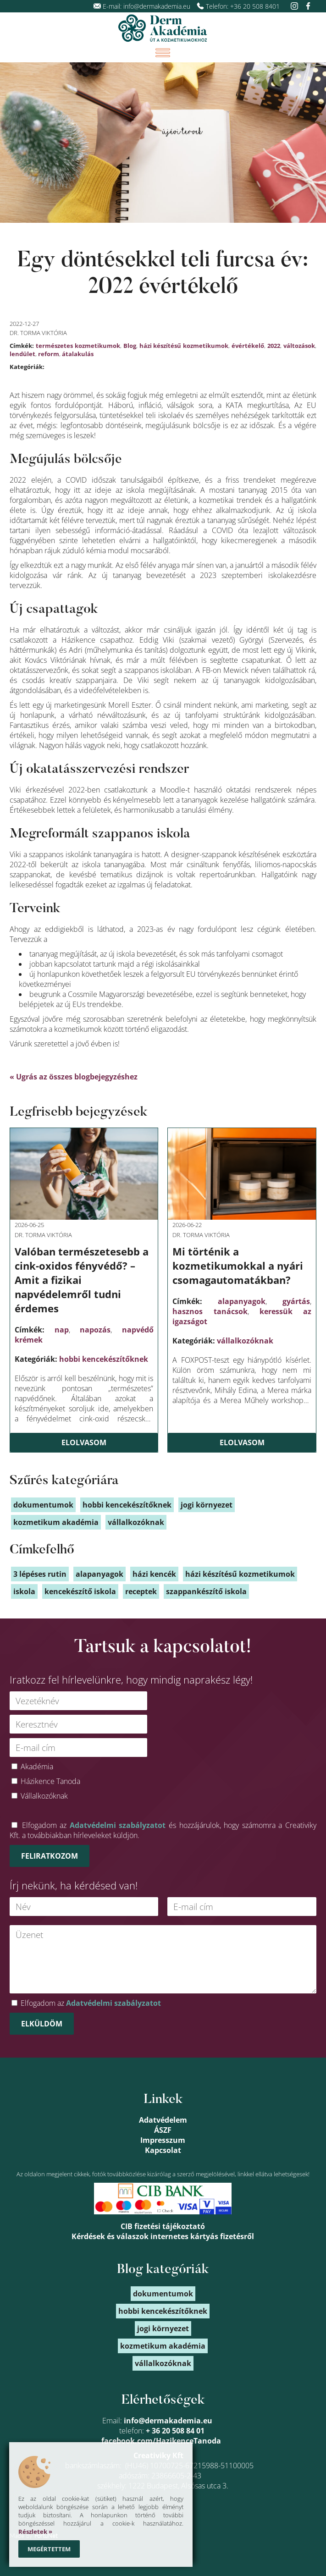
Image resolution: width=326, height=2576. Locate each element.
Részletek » (35, 2531)
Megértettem (49, 2549)
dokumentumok (43, 1505)
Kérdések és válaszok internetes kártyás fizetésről (163, 2236)
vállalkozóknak (245, 1341)
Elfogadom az (91, 2003)
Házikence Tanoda (50, 1781)
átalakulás (78, 354)
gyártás (296, 1301)
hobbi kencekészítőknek (103, 1359)
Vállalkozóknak (44, 1796)
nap (62, 1330)
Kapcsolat (163, 2150)
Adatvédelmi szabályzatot (118, 1825)
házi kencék (154, 1574)
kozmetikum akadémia (56, 1522)
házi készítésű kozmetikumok (184, 345)
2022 (273, 345)
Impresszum (162, 2140)
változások (299, 345)
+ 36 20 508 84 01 (175, 2431)
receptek (141, 1591)
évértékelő (248, 345)
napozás (95, 1330)
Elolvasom (83, 1442)
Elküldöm (41, 2024)
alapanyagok (241, 1301)
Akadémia (37, 1766)
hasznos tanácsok (209, 1311)
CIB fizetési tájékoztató (163, 2226)
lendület (22, 354)
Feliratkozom (49, 1856)
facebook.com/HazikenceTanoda (161, 2441)
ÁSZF (162, 2130)
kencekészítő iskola (80, 1591)
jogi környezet (206, 1505)
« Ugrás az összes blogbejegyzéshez (74, 1077)
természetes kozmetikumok (78, 345)
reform (48, 354)
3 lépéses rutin (39, 1574)
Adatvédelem (163, 2120)
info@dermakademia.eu (156, 6)
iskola (24, 1591)
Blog (129, 345)
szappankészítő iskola (206, 1591)
